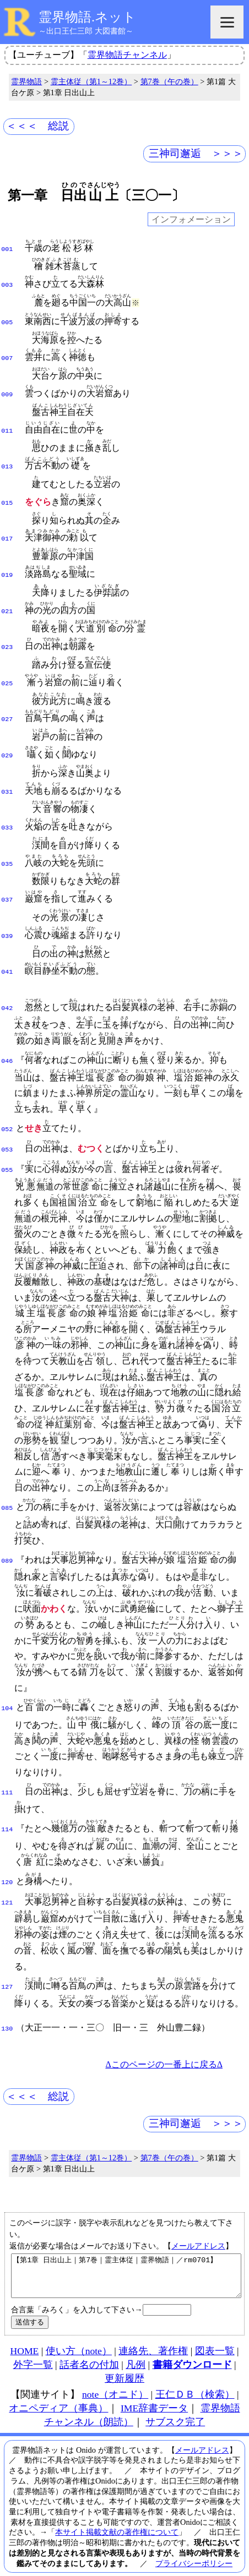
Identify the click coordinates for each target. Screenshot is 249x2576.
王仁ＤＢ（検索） (195, 2375)
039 (7, 914)
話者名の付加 (89, 2345)
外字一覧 (33, 2345)
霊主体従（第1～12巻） (91, 81)
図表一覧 (215, 2331)
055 (7, 1143)
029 (7, 739)
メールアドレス (198, 2218)
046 (7, 1037)
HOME (24, 2331)
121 (7, 1875)
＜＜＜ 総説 (37, 126)
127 (7, 1959)
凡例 (135, 2345)
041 (7, 949)
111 (7, 1766)
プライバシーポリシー (193, 2544)
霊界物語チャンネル (127, 54)
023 (7, 634)
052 (7, 1105)
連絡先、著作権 (153, 2331)
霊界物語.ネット (87, 17)
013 (7, 459)
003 (7, 283)
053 (7, 1124)
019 (7, 564)
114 (7, 1803)
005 (7, 319)
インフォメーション (191, 219)
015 (7, 494)
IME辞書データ (154, 2388)
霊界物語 (26, 81)
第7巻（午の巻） (169, 81)
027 (7, 704)
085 (7, 1481)
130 (7, 2001)
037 (7, 879)
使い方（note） (79, 2331)
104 (7, 1682)
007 (7, 354)
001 (7, 248)
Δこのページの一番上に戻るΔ (164, 2037)
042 (7, 984)
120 (7, 1856)
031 (7, 774)
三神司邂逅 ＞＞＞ (196, 153)
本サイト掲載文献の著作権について (116, 2512)
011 (7, 424)
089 (7, 1534)
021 (7, 599)
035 (7, 844)
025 (7, 669)
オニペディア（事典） (58, 2388)
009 (7, 389)
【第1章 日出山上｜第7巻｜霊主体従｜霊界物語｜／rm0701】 (126, 2252)
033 (7, 809)
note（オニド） (115, 2375)
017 (7, 529)
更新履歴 (124, 2359)
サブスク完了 (175, 2402)
